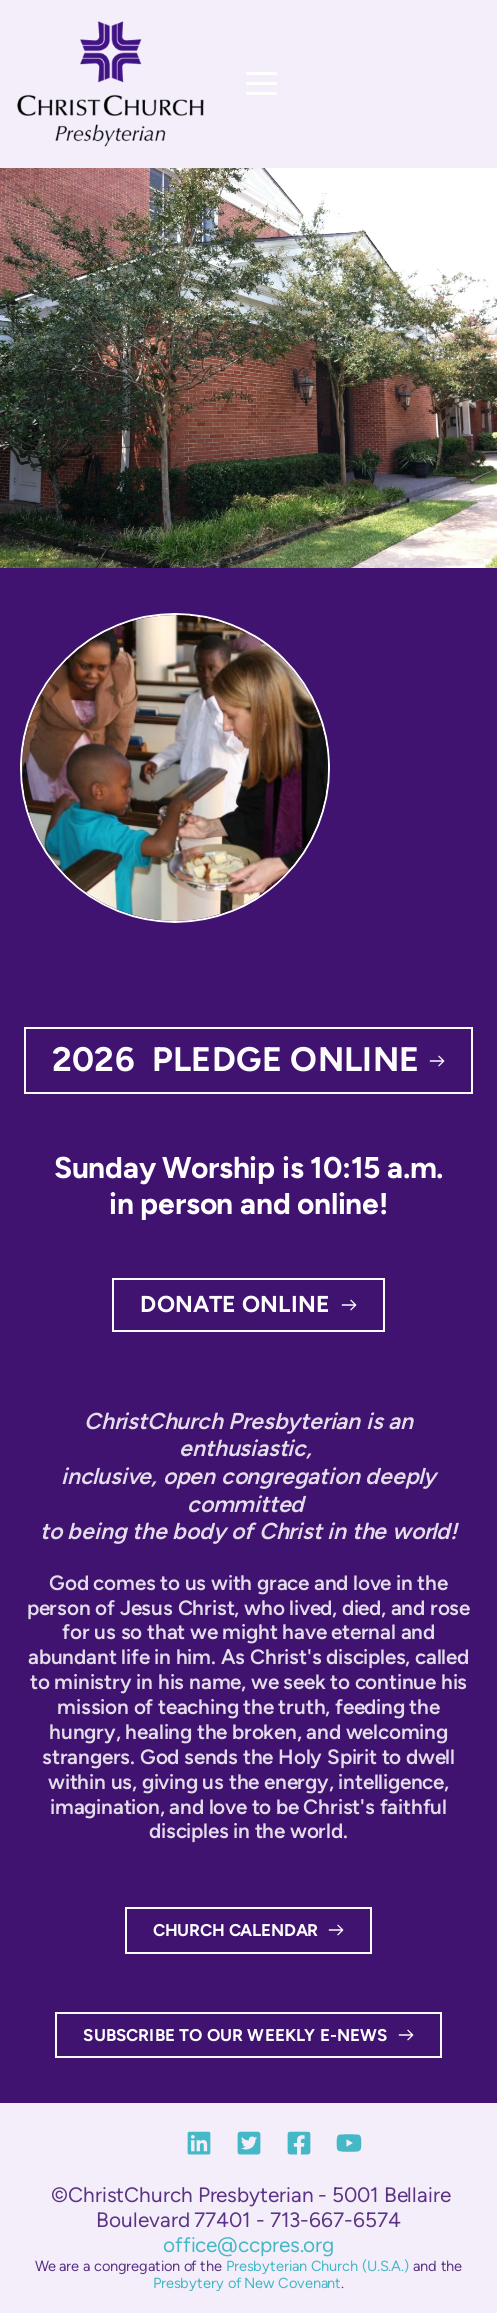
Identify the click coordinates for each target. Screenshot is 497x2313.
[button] (261, 83)
